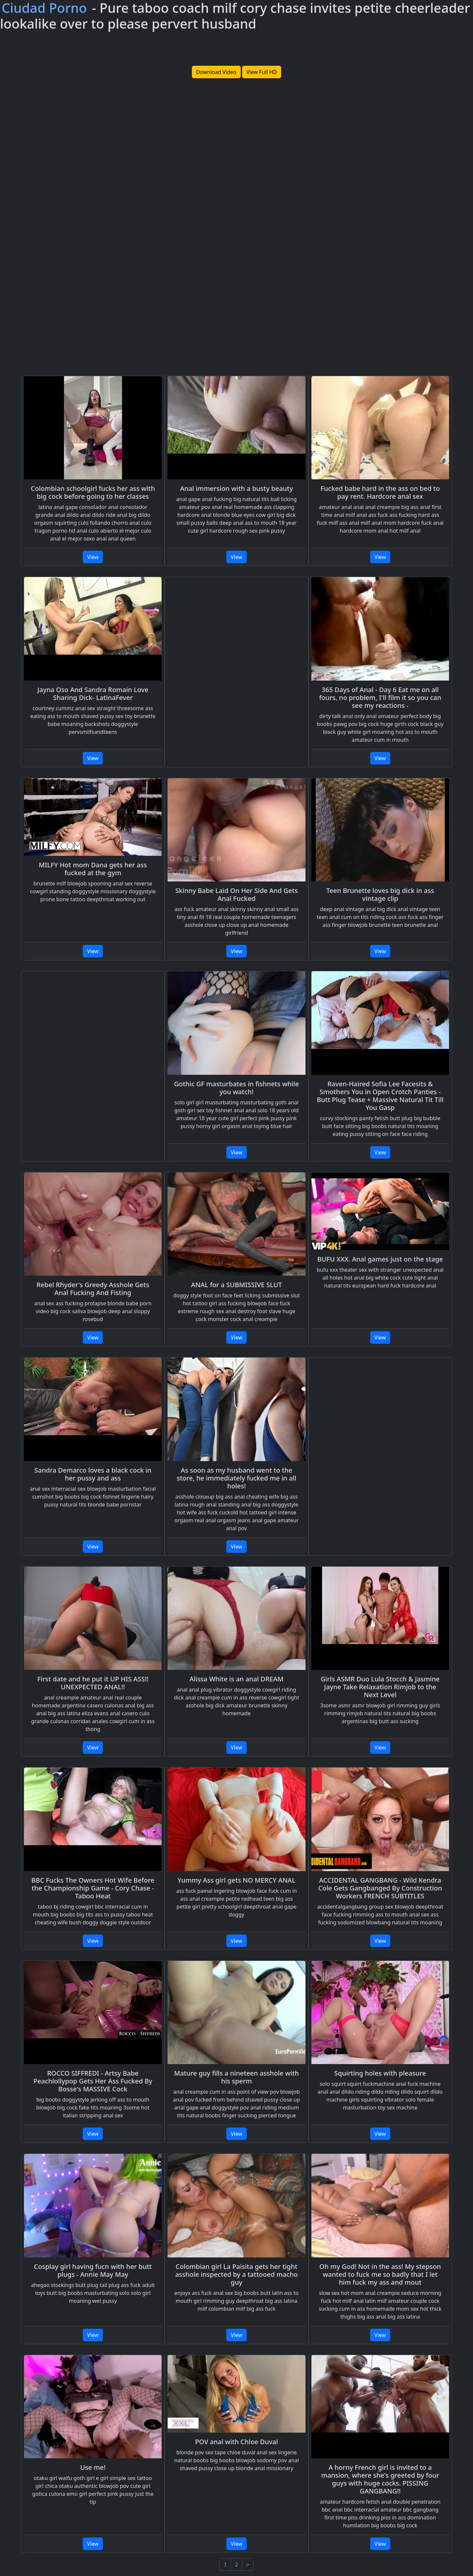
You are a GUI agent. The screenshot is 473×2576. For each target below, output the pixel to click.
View (93, 557)
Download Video (216, 72)
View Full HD (261, 72)
